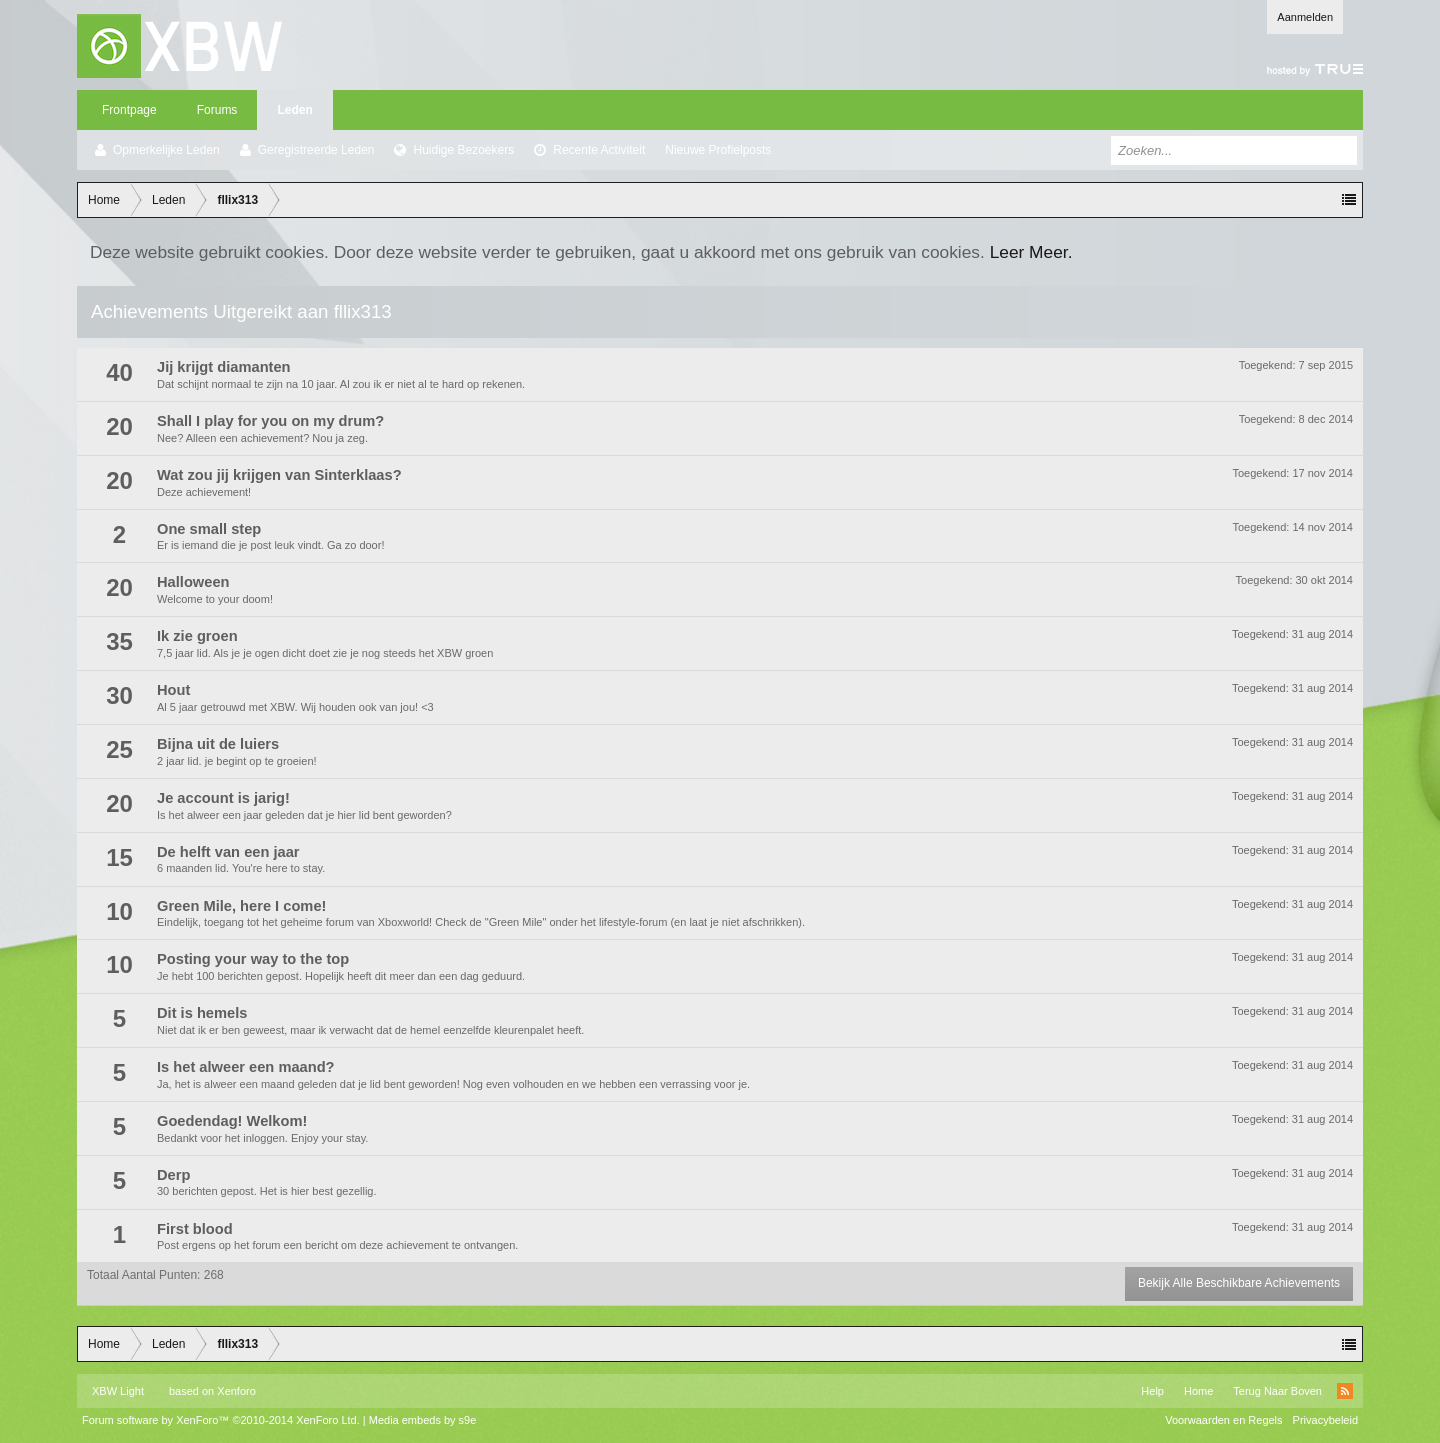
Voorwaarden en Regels (1223, 1420)
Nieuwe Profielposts (718, 150)
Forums (217, 110)
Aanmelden (1305, 17)
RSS (1345, 1391)
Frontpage (129, 110)
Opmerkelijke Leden (166, 150)
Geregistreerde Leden (316, 150)
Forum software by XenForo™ (221, 1420)
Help (1152, 1391)
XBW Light (118, 1391)
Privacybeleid (1325, 1420)
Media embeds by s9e (423, 1420)
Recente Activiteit (599, 150)
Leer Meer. (1031, 252)
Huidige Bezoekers (463, 150)
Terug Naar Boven (1277, 1391)
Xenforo (236, 1391)
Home (1198, 1391)
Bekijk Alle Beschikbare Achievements (1239, 1283)
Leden (294, 110)
